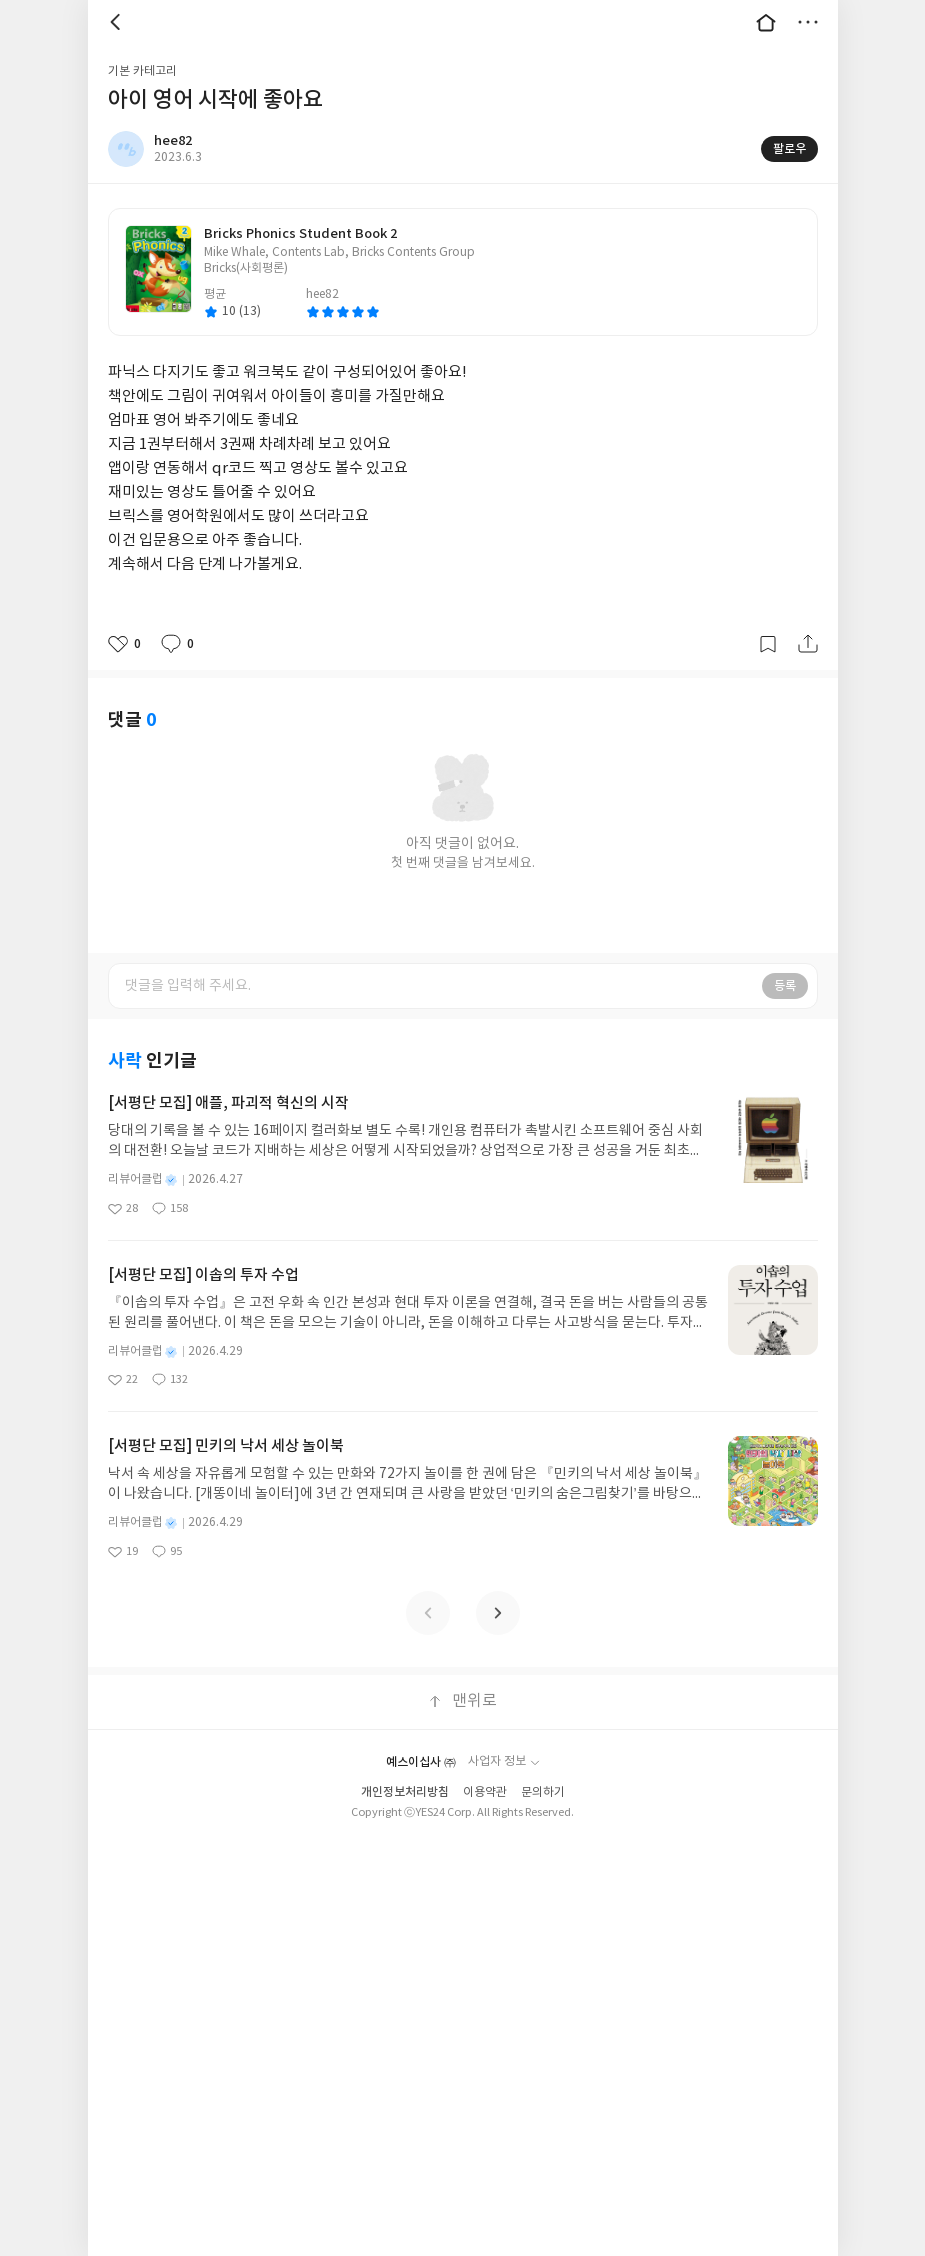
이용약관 (485, 1792)
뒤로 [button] (118, 22)
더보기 (808, 22)
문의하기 (543, 1792)
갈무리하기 (768, 644)
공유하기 (808, 644)
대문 (766, 22)
